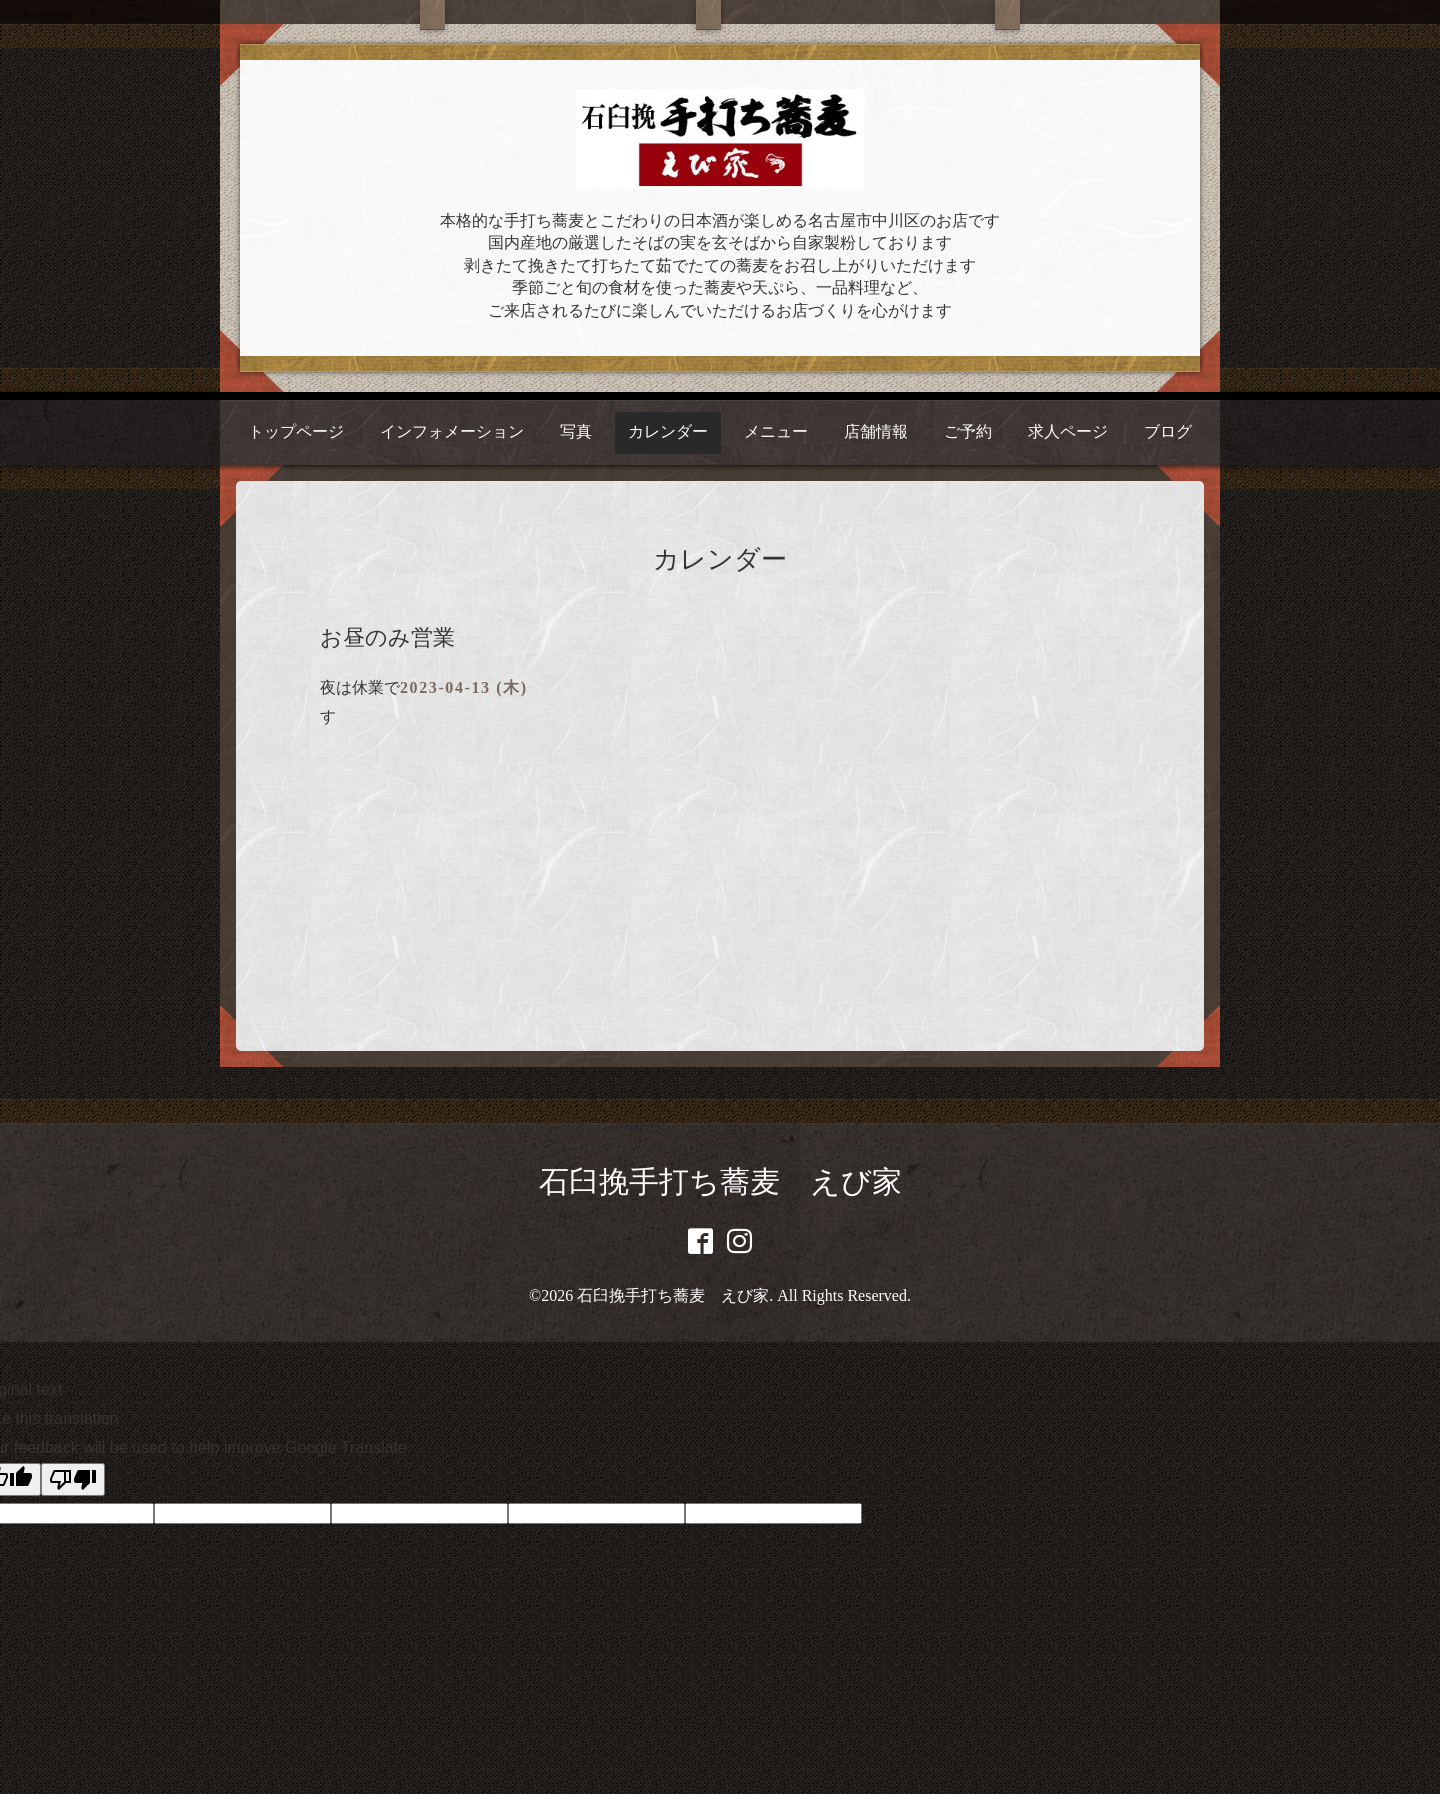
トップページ (296, 431)
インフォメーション (452, 431)
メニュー (776, 431)
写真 (576, 431)
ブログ (1168, 431)
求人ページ (1068, 431)
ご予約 (968, 431)
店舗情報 (876, 431)
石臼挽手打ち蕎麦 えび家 (720, 1181)
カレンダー (668, 431)
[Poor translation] (73, 1479)
